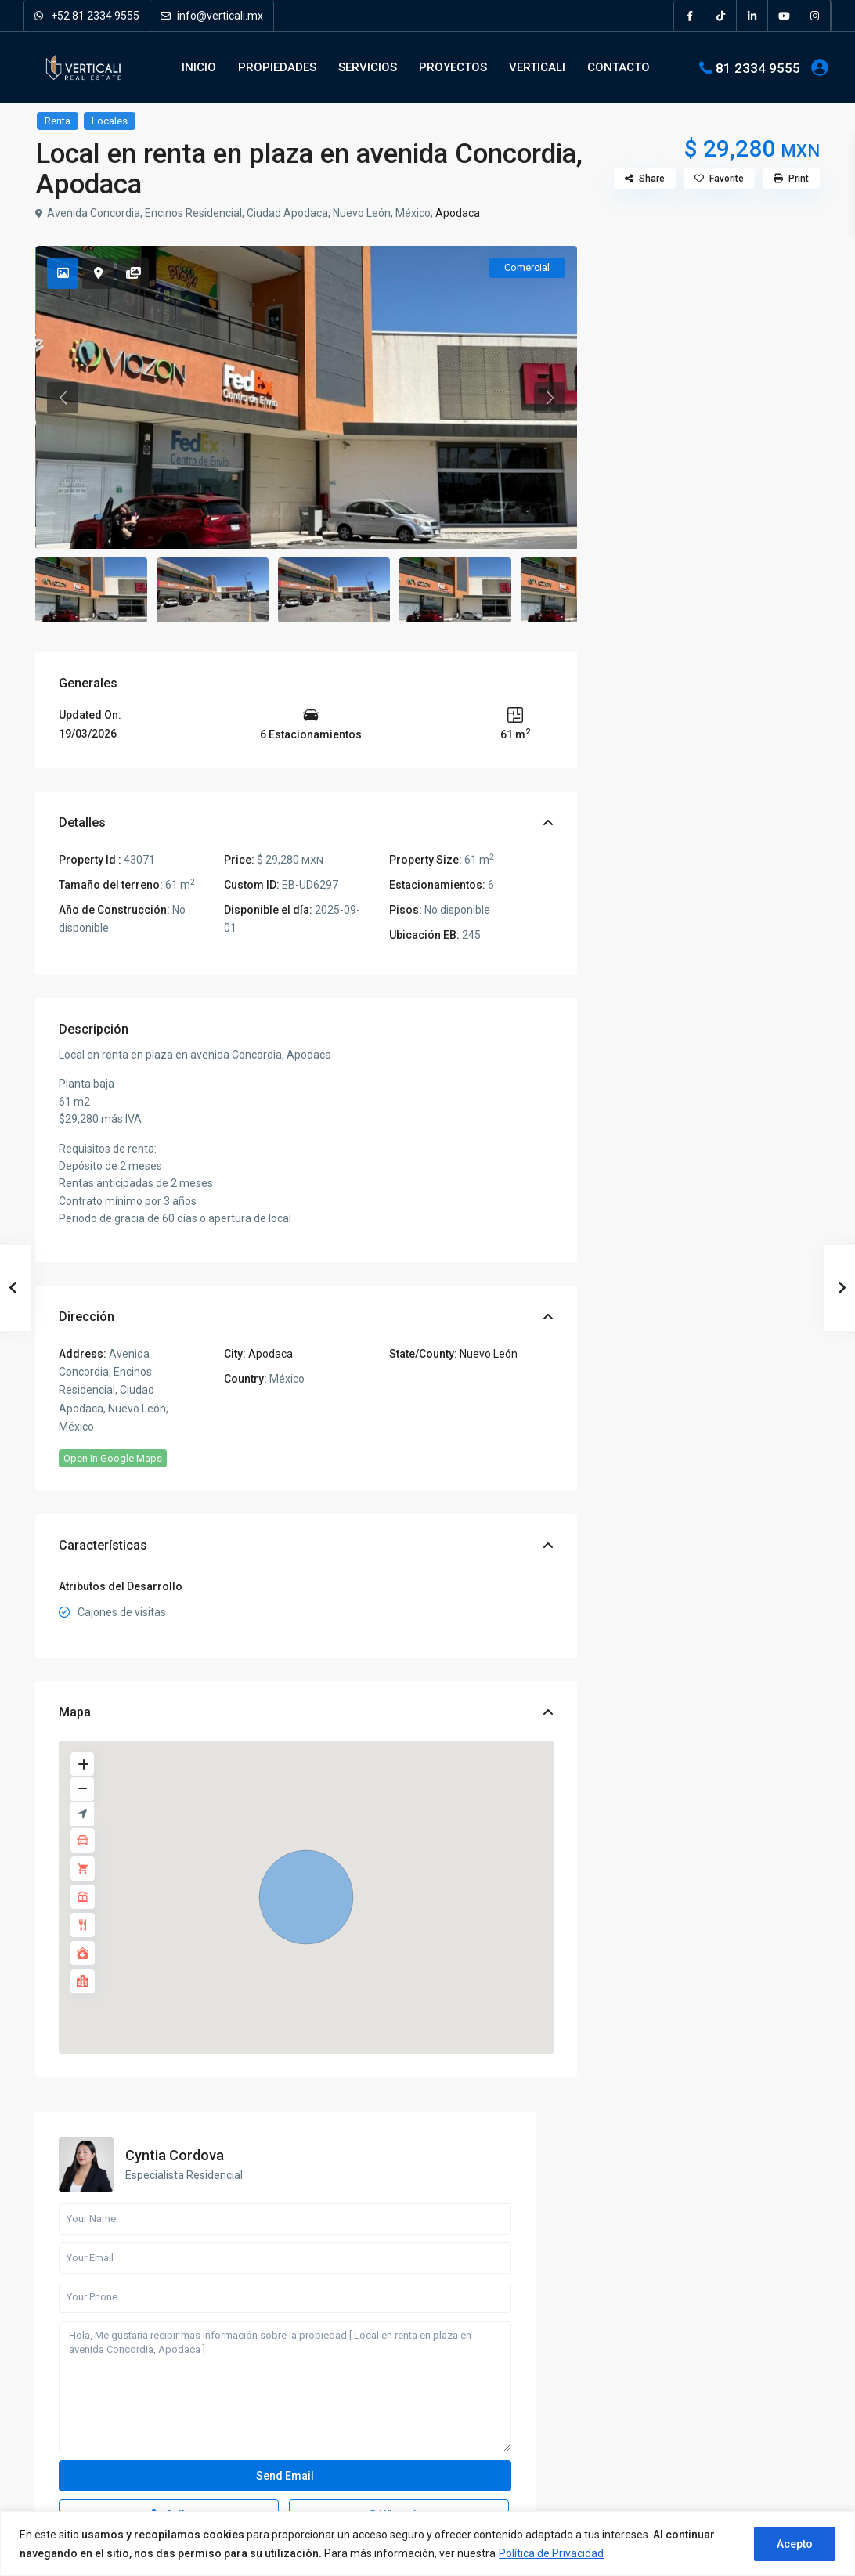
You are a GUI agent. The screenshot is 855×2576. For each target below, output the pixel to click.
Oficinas (643, 1441)
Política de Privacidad (551, 2553)
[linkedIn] (752, 15)
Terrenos (644, 1511)
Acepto (795, 2544)
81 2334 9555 (758, 67)
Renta (57, 121)
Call (666, 654)
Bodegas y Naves (664, 1300)
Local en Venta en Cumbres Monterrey (767, 2370)
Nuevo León (489, 1354)
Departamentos (660, 1370)
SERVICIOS (367, 67)
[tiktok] (721, 15)
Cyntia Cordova (740, 282)
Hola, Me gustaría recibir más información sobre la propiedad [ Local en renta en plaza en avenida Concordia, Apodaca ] (710, 526)
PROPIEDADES (277, 67)
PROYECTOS (453, 67)
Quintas (642, 1476)
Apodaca (457, 213)
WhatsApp (753, 654)
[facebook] (689, 15)
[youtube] (783, 15)
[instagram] (815, 15)
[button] (306, 1897)
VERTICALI (537, 67)
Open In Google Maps (112, 1458)
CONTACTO (618, 67)
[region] (427, 2543)
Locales (110, 121)
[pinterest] (131, 2407)
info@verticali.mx (212, 15)
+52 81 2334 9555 (86, 15)
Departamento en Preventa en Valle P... (747, 1663)
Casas (639, 1335)
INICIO (199, 67)
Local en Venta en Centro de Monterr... (767, 2441)
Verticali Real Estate (105, 2356)
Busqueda (710, 1172)
